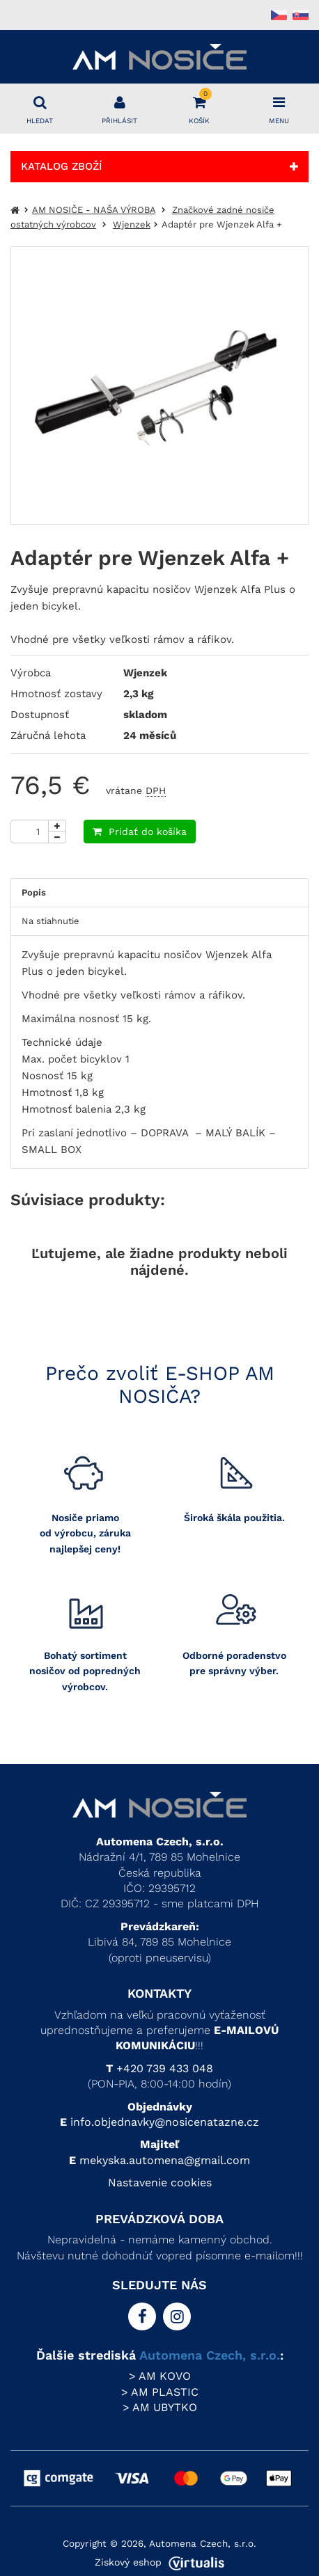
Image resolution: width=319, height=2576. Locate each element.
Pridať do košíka (140, 831)
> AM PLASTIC (160, 2392)
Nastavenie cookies (160, 2182)
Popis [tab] (34, 892)
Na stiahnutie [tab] (50, 921)
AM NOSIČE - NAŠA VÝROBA (93, 210)
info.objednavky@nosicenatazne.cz (164, 2122)
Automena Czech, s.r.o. (209, 2355)
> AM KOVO (160, 2376)
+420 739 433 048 (164, 2068)
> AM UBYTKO (160, 2407)
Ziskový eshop (159, 2562)
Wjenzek (131, 224)
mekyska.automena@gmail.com (164, 2160)
